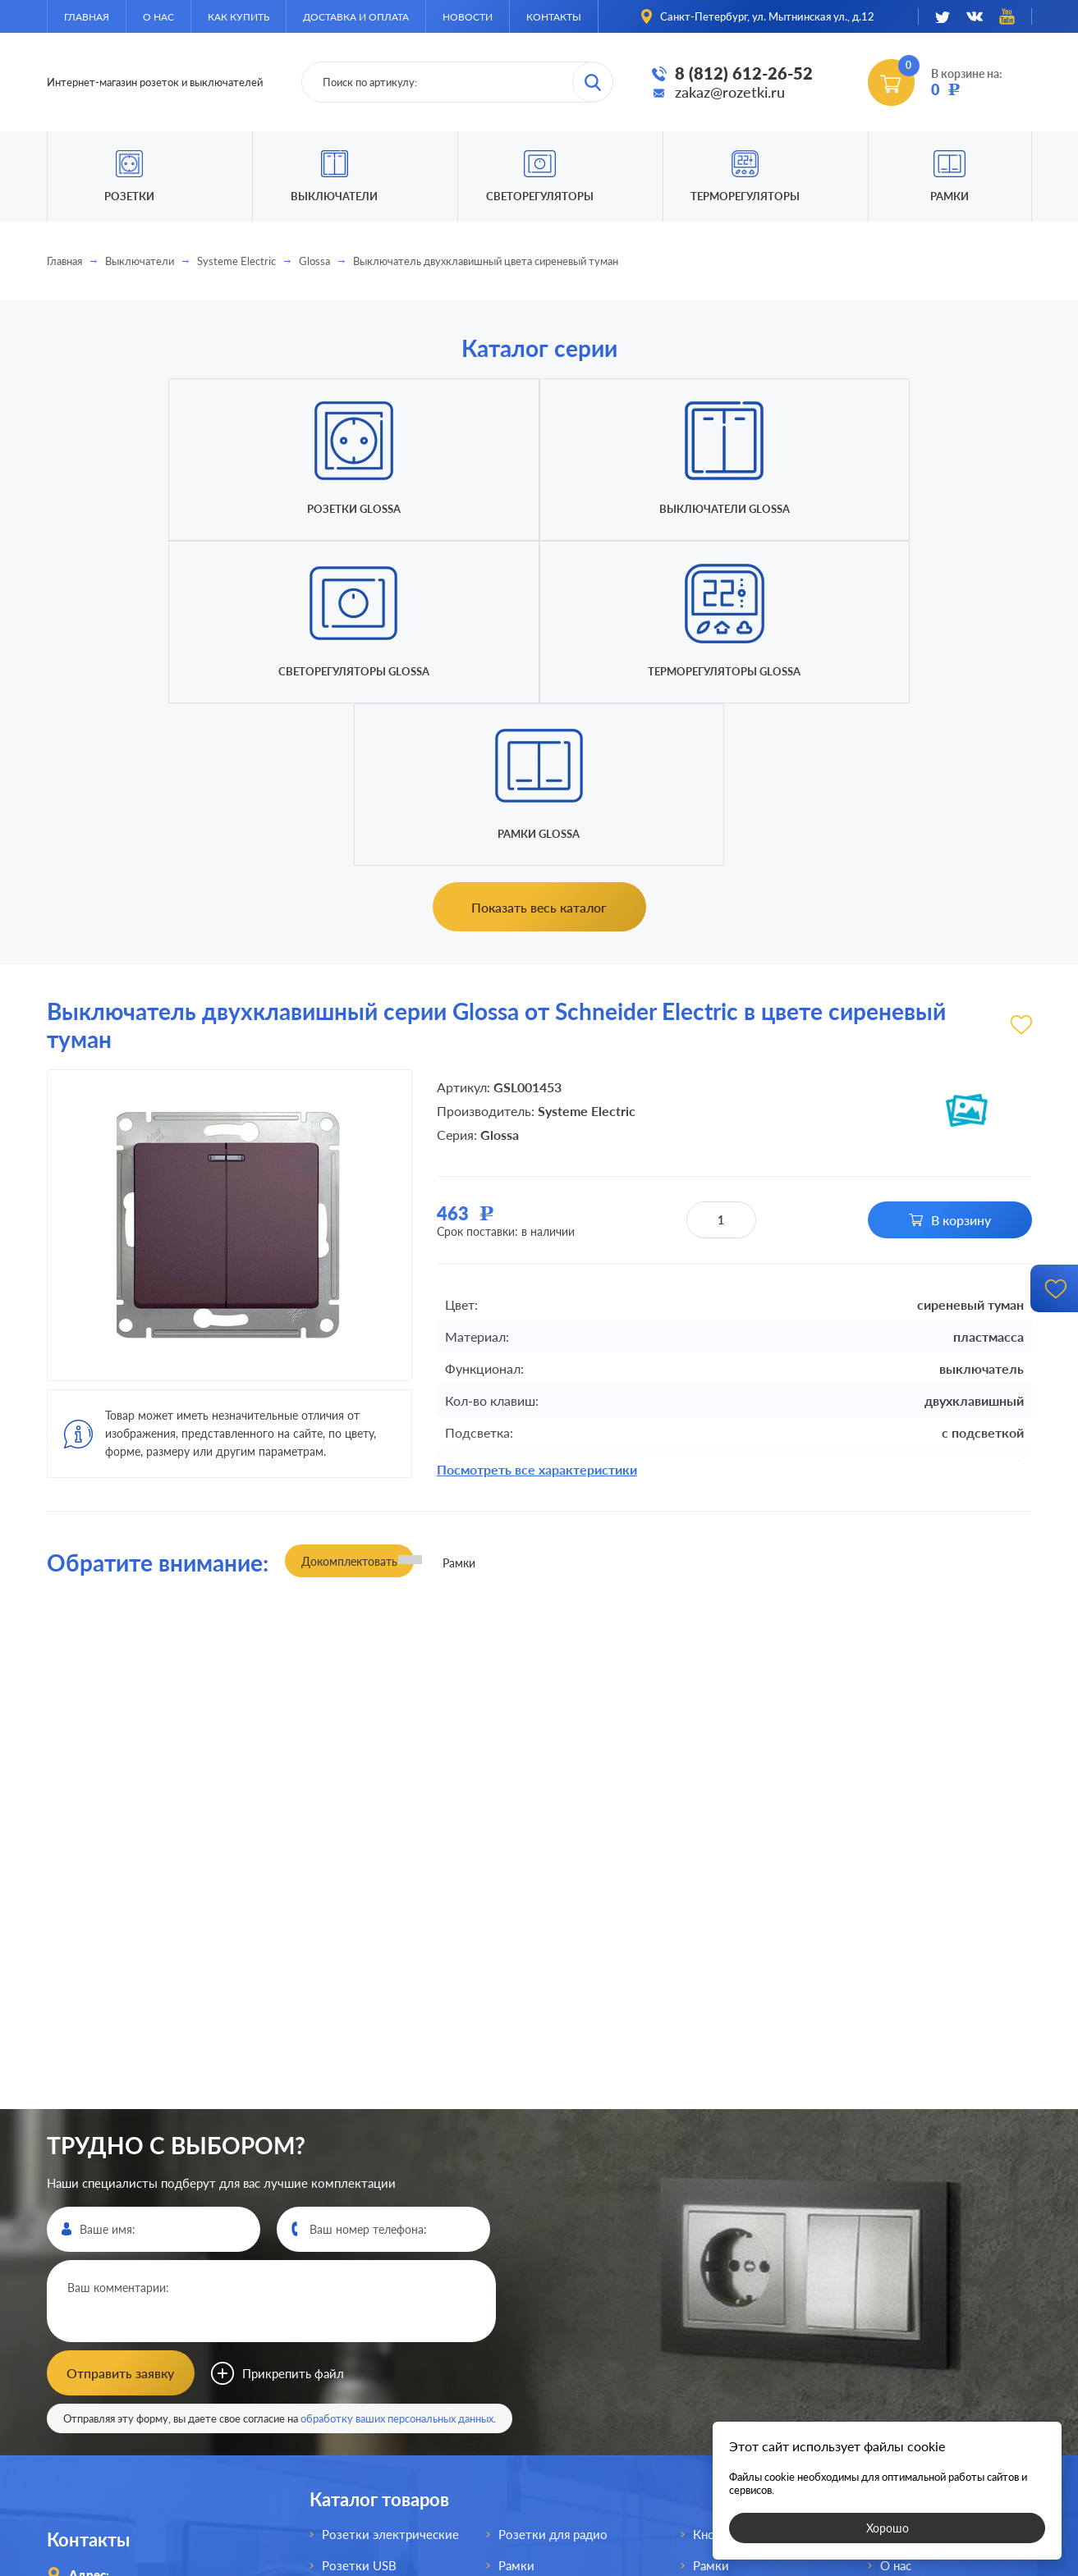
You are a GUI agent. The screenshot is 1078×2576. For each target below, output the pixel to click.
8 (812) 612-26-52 (743, 73)
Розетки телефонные (383, 2361)
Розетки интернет (374, 2393)
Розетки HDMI (364, 2268)
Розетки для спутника (385, 2424)
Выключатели (139, 261)
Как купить (238, 17)
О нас (158, 17)
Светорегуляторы (540, 196)
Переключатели (544, 2330)
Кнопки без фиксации (756, 2206)
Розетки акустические (386, 2299)
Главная (86, 17)
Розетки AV (355, 2330)
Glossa (314, 261)
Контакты (553, 17)
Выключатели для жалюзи (575, 2393)
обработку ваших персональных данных (396, 2090)
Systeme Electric (236, 261)
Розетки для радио (553, 2206)
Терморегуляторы (745, 196)
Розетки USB (359, 2237)
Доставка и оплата (356, 17)
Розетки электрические (390, 2206)
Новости (468, 17)
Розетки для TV (543, 2268)
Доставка (907, 2299)
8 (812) (123, 2347)
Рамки (949, 196)
